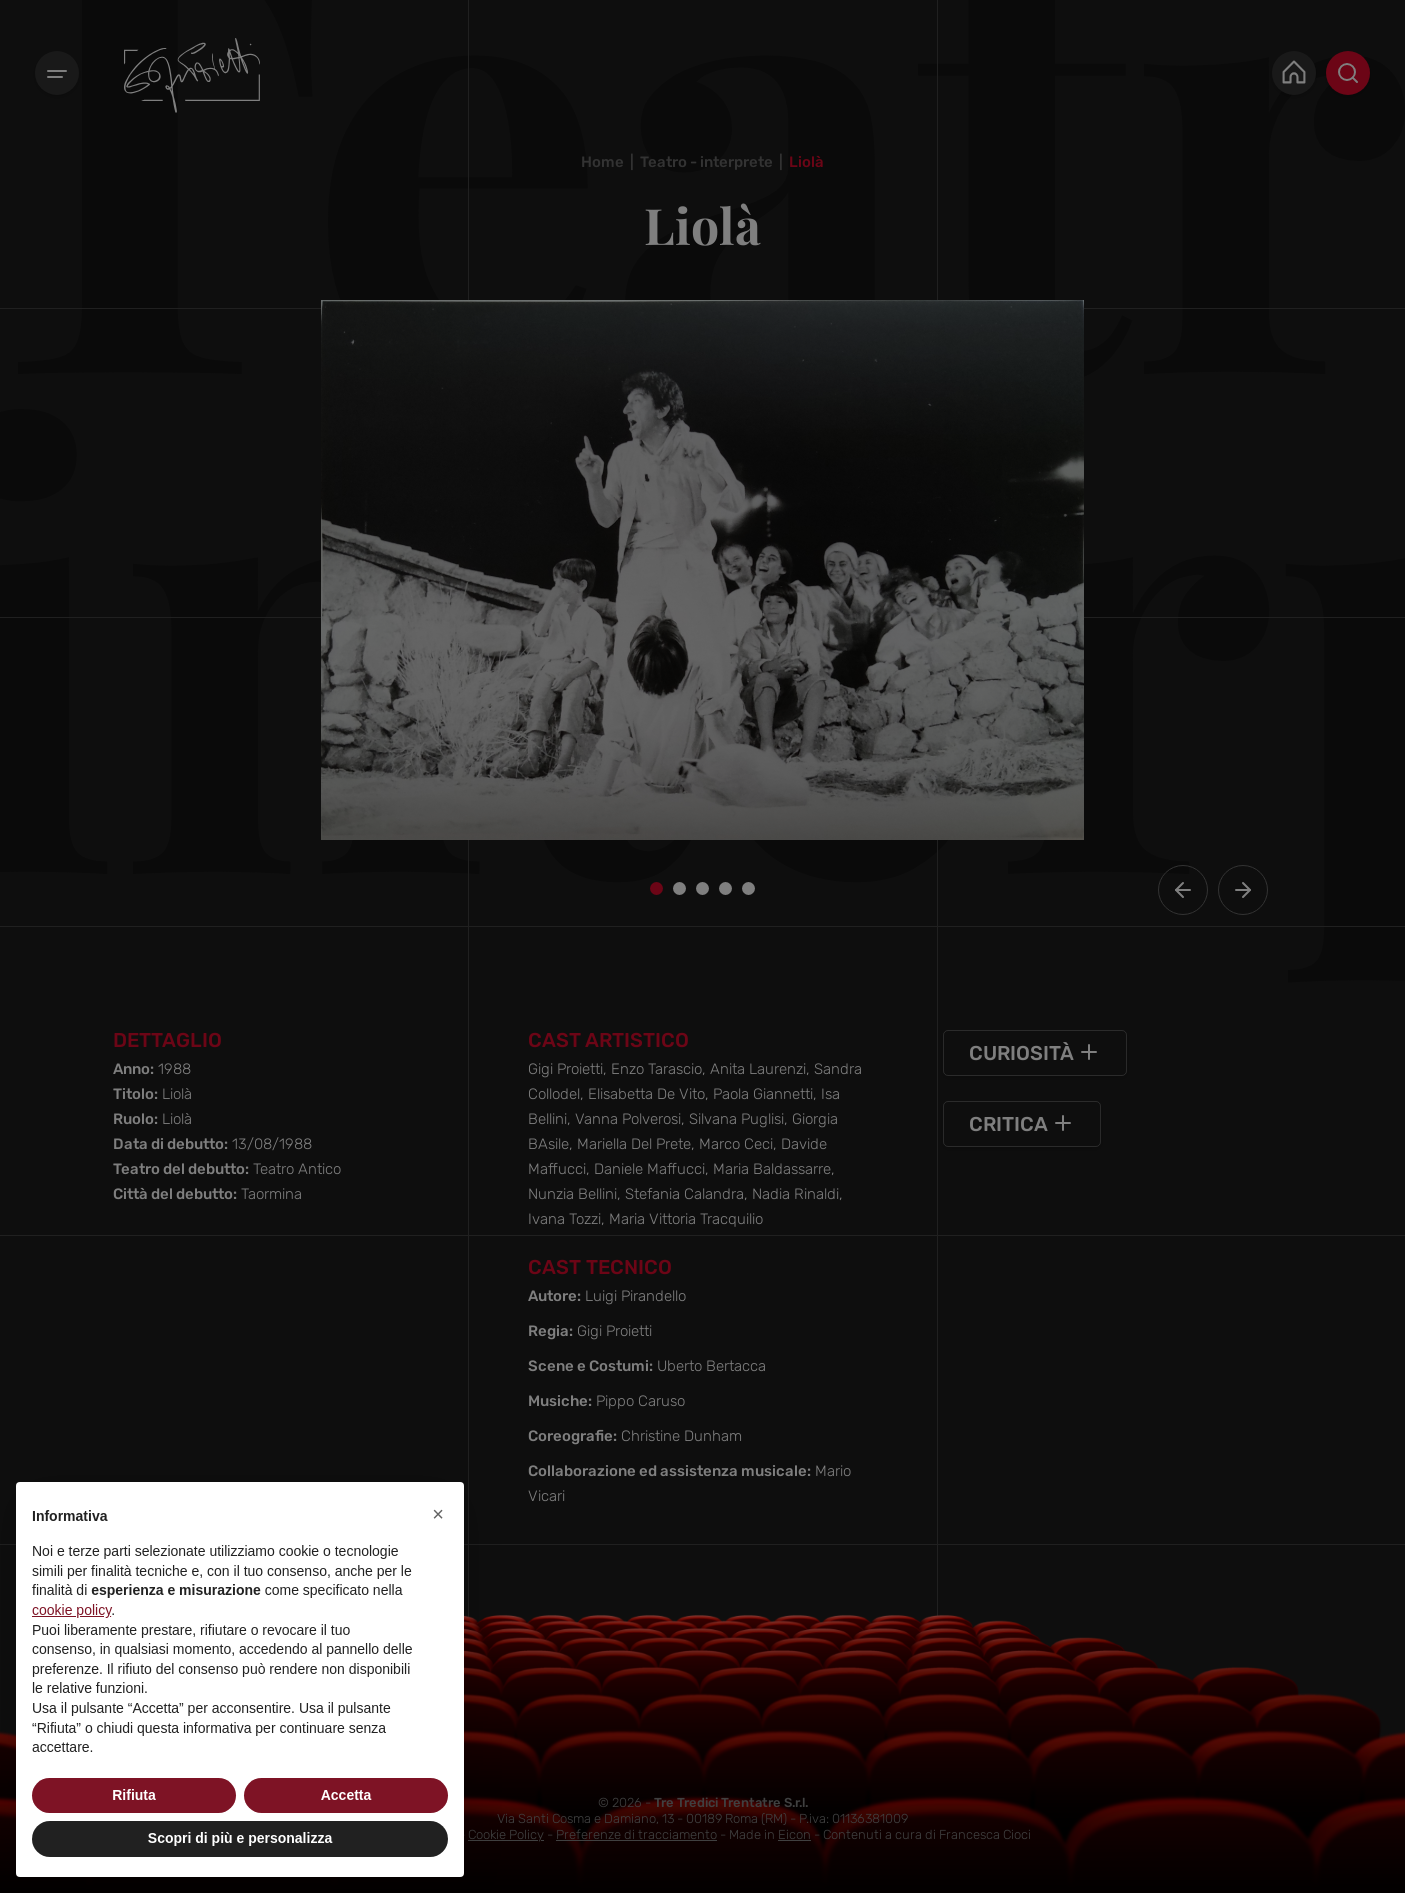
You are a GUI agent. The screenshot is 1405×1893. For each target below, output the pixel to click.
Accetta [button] (346, 1795)
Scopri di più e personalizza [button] (240, 1838)
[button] (438, 1514)
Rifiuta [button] (134, 1795)
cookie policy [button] (71, 1610)
